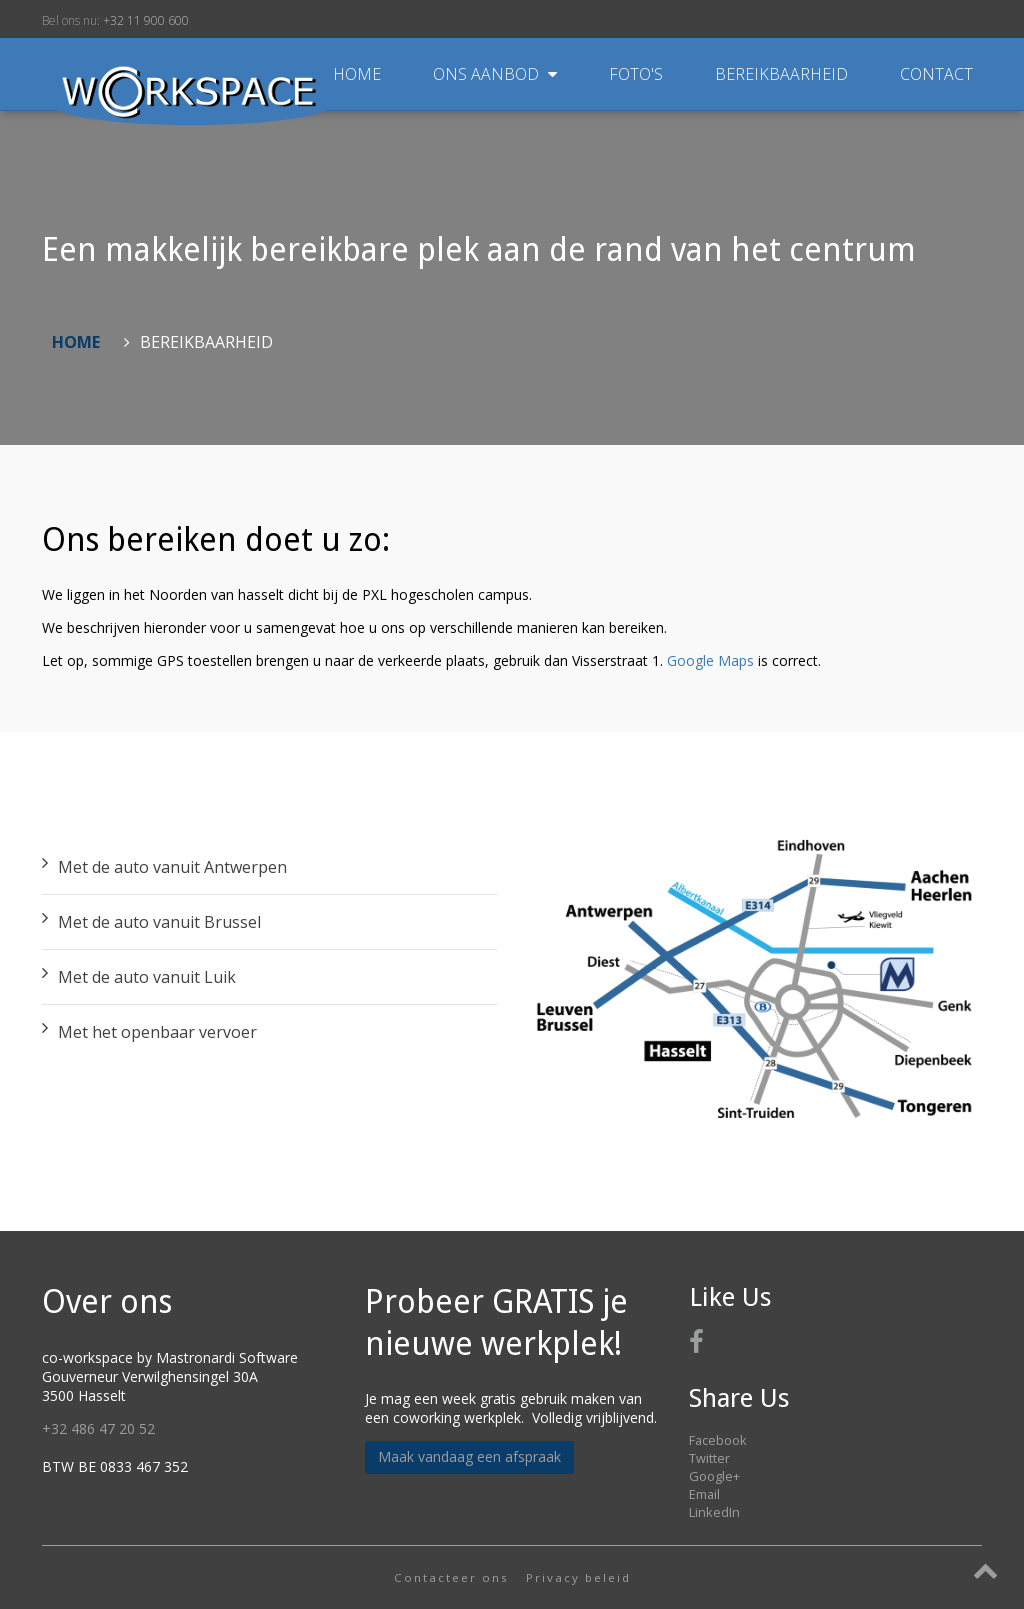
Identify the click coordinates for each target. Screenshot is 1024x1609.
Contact (936, 74)
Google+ (714, 1476)
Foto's (638, 74)
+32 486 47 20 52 (98, 1428)
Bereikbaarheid (783, 74)
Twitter (709, 1458)
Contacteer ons (451, 1577)
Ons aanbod (497, 74)
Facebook (718, 1440)
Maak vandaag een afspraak (469, 1456)
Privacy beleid (578, 1577)
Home (357, 74)
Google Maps (710, 660)
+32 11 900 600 (146, 20)
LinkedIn (714, 1512)
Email (704, 1494)
